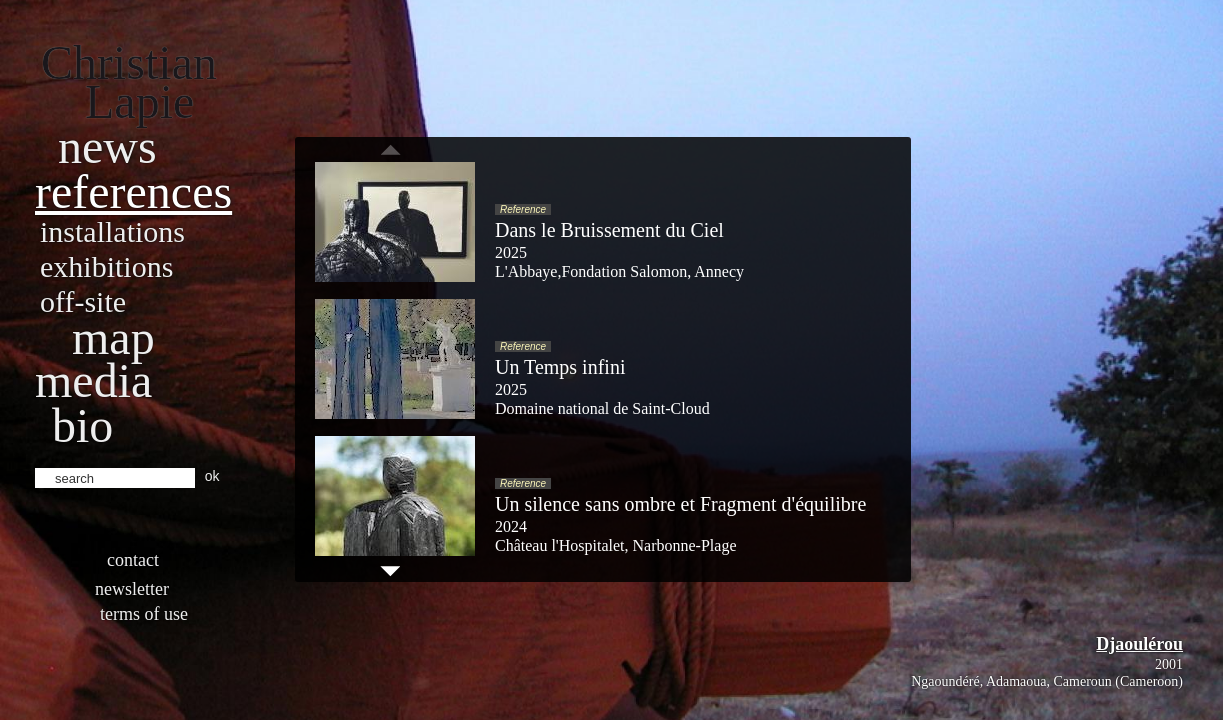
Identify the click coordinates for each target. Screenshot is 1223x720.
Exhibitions (106, 266)
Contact (133, 560)
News (107, 146)
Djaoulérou (1139, 644)
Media (93, 380)
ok (212, 476)
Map (113, 337)
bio (82, 425)
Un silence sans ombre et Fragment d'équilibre (680, 504)
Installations (112, 231)
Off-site (83, 301)
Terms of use (144, 614)
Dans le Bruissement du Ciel (609, 230)
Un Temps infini (560, 367)
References (133, 191)
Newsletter (132, 589)
